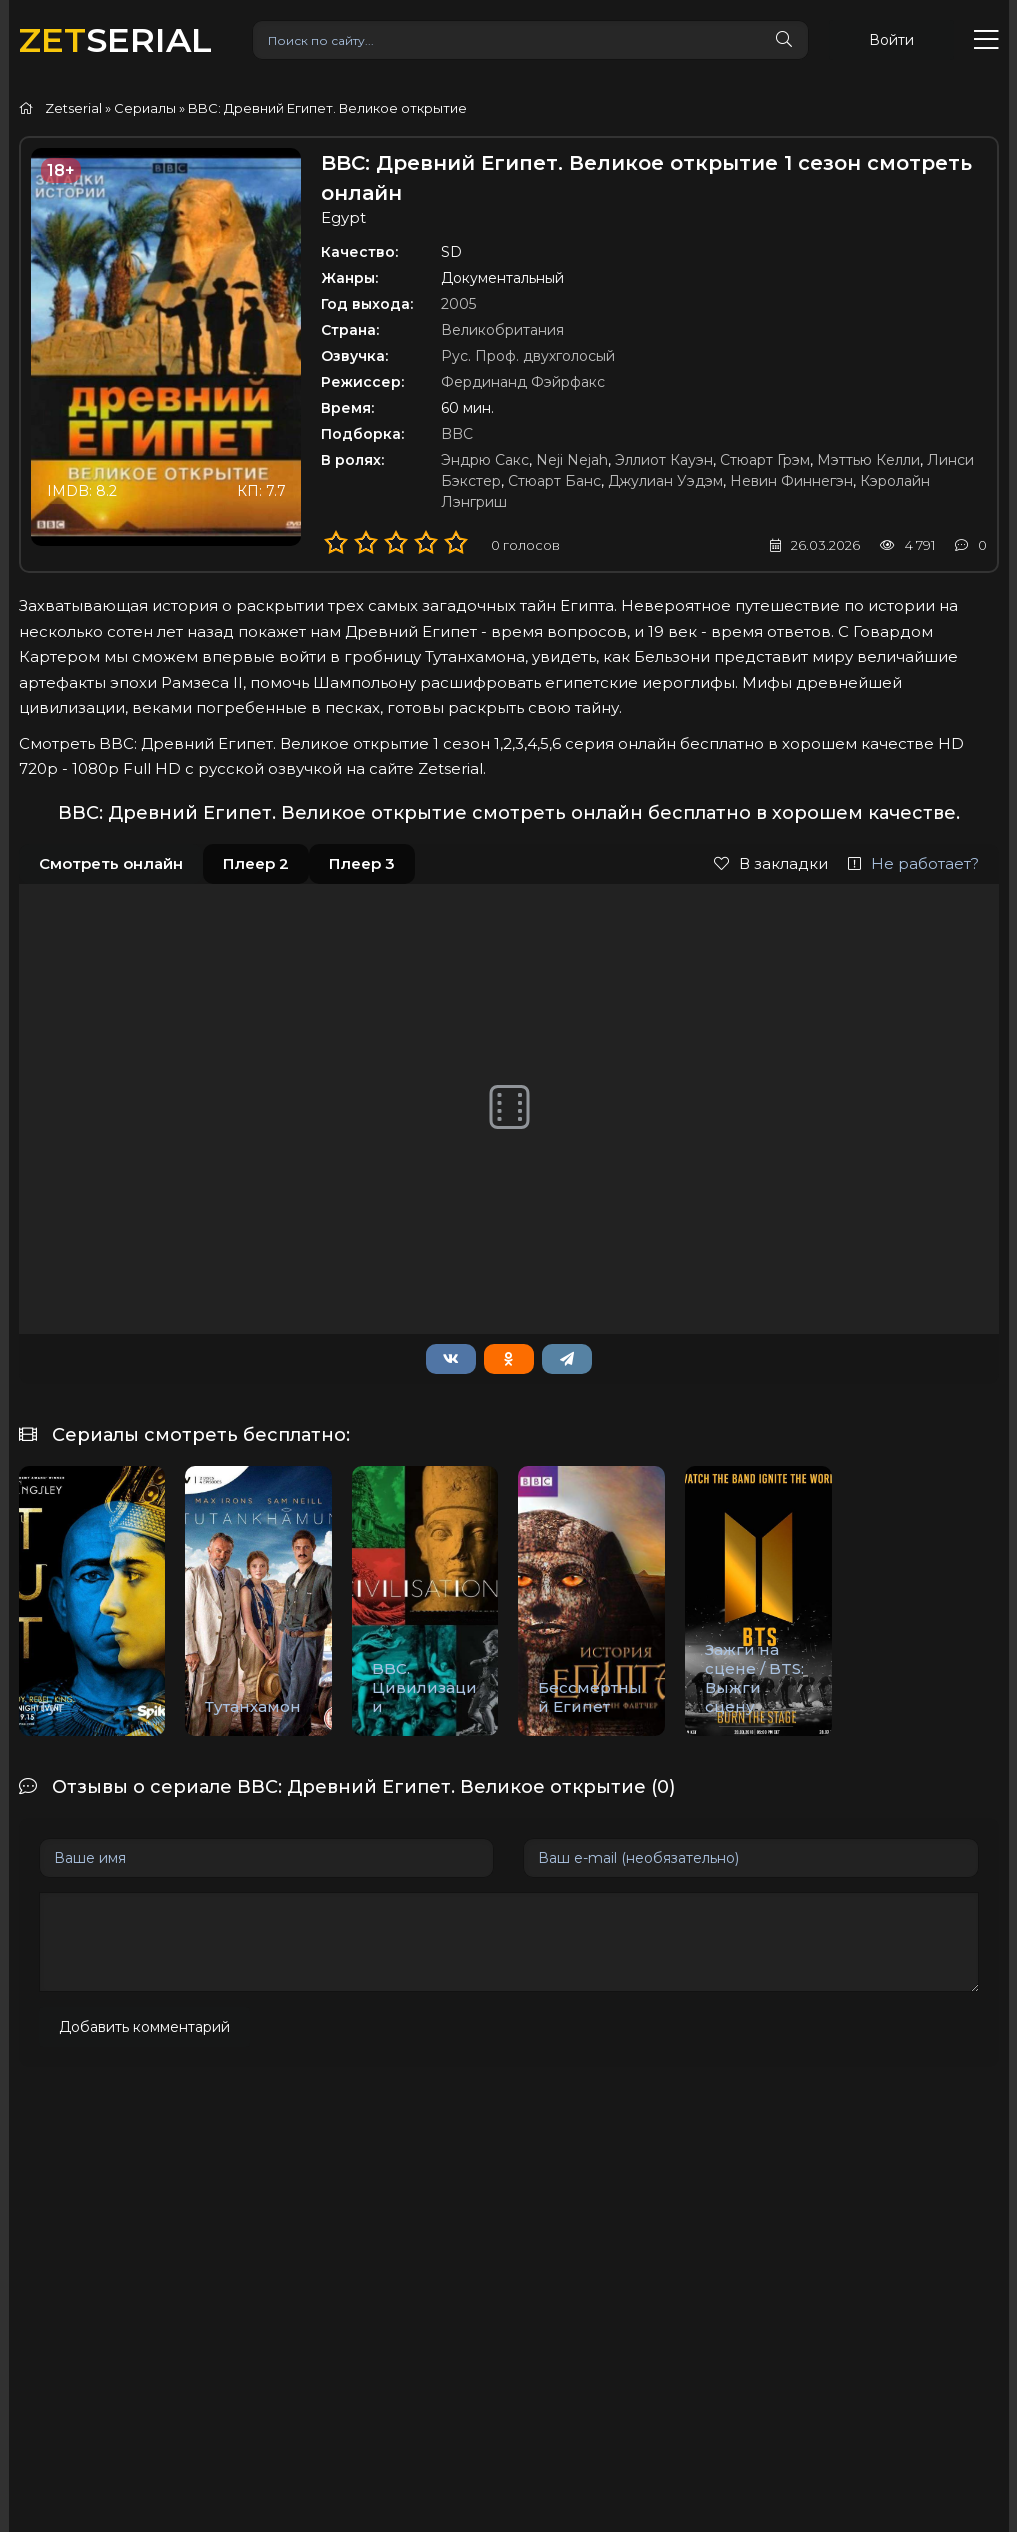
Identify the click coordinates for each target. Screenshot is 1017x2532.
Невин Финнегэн (791, 481)
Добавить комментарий (144, 2027)
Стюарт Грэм (765, 460)
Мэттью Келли (868, 460)
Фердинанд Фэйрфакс (523, 382)
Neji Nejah (572, 460)
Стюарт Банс (554, 481)
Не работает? (913, 863)
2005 (458, 304)
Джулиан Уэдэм (665, 481)
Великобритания (502, 330)
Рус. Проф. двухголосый (528, 356)
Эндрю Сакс (485, 460)
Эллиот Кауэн (664, 460)
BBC (457, 434)
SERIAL (115, 39)
